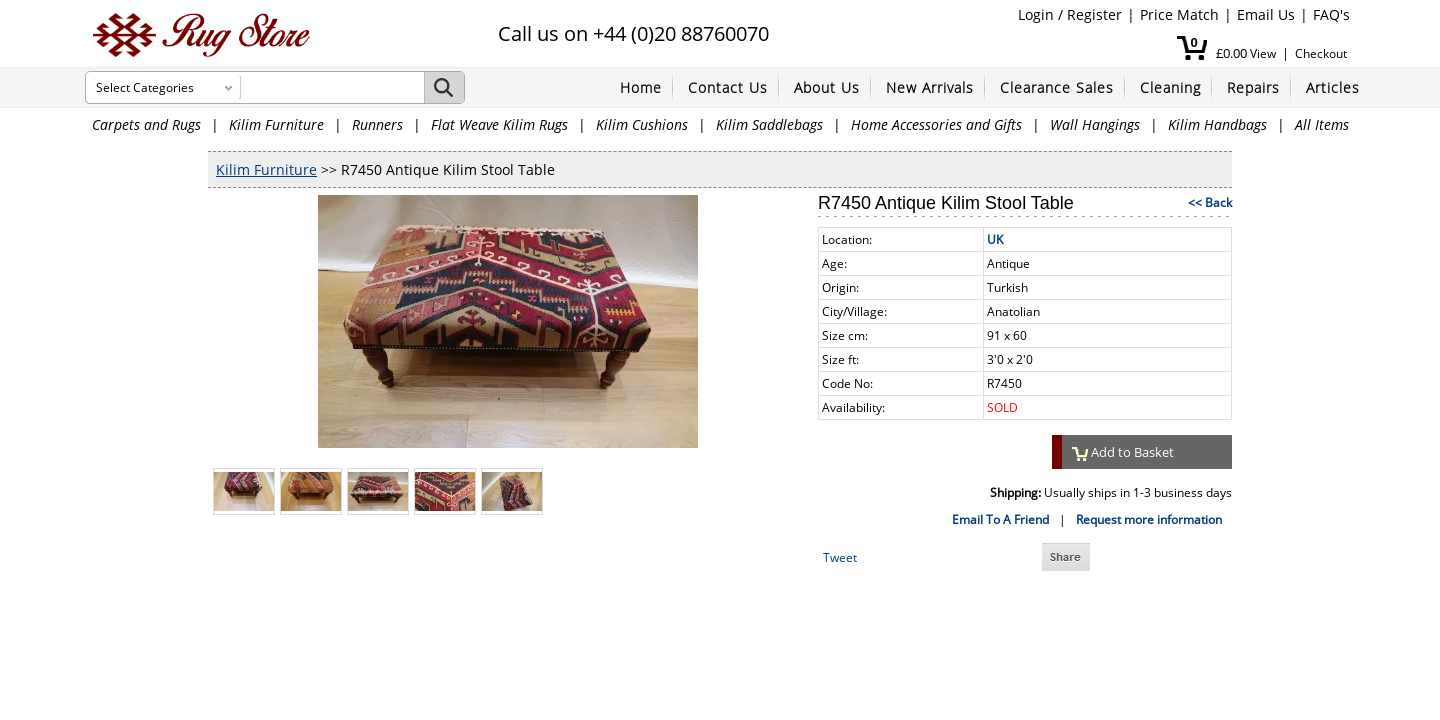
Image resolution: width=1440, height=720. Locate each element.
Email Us (1266, 14)
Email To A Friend (1000, 519)
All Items (1322, 124)
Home (641, 87)
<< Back (1210, 202)
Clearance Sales (1057, 87)
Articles (1333, 87)
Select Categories (145, 87)
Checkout (1321, 53)
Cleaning (1170, 87)
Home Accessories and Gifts (936, 124)
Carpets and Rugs (146, 124)
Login (1036, 14)
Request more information (1149, 519)
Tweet (840, 557)
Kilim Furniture (276, 124)
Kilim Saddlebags (769, 124)
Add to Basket (1123, 452)
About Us (827, 87)
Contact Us (728, 87)
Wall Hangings (1095, 124)
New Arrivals (930, 87)
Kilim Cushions (642, 124)
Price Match (1179, 14)
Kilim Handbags (1217, 124)
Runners (377, 124)
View (1263, 53)
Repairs (1253, 87)
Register (1094, 14)
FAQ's (1331, 14)
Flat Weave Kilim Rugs (499, 124)
